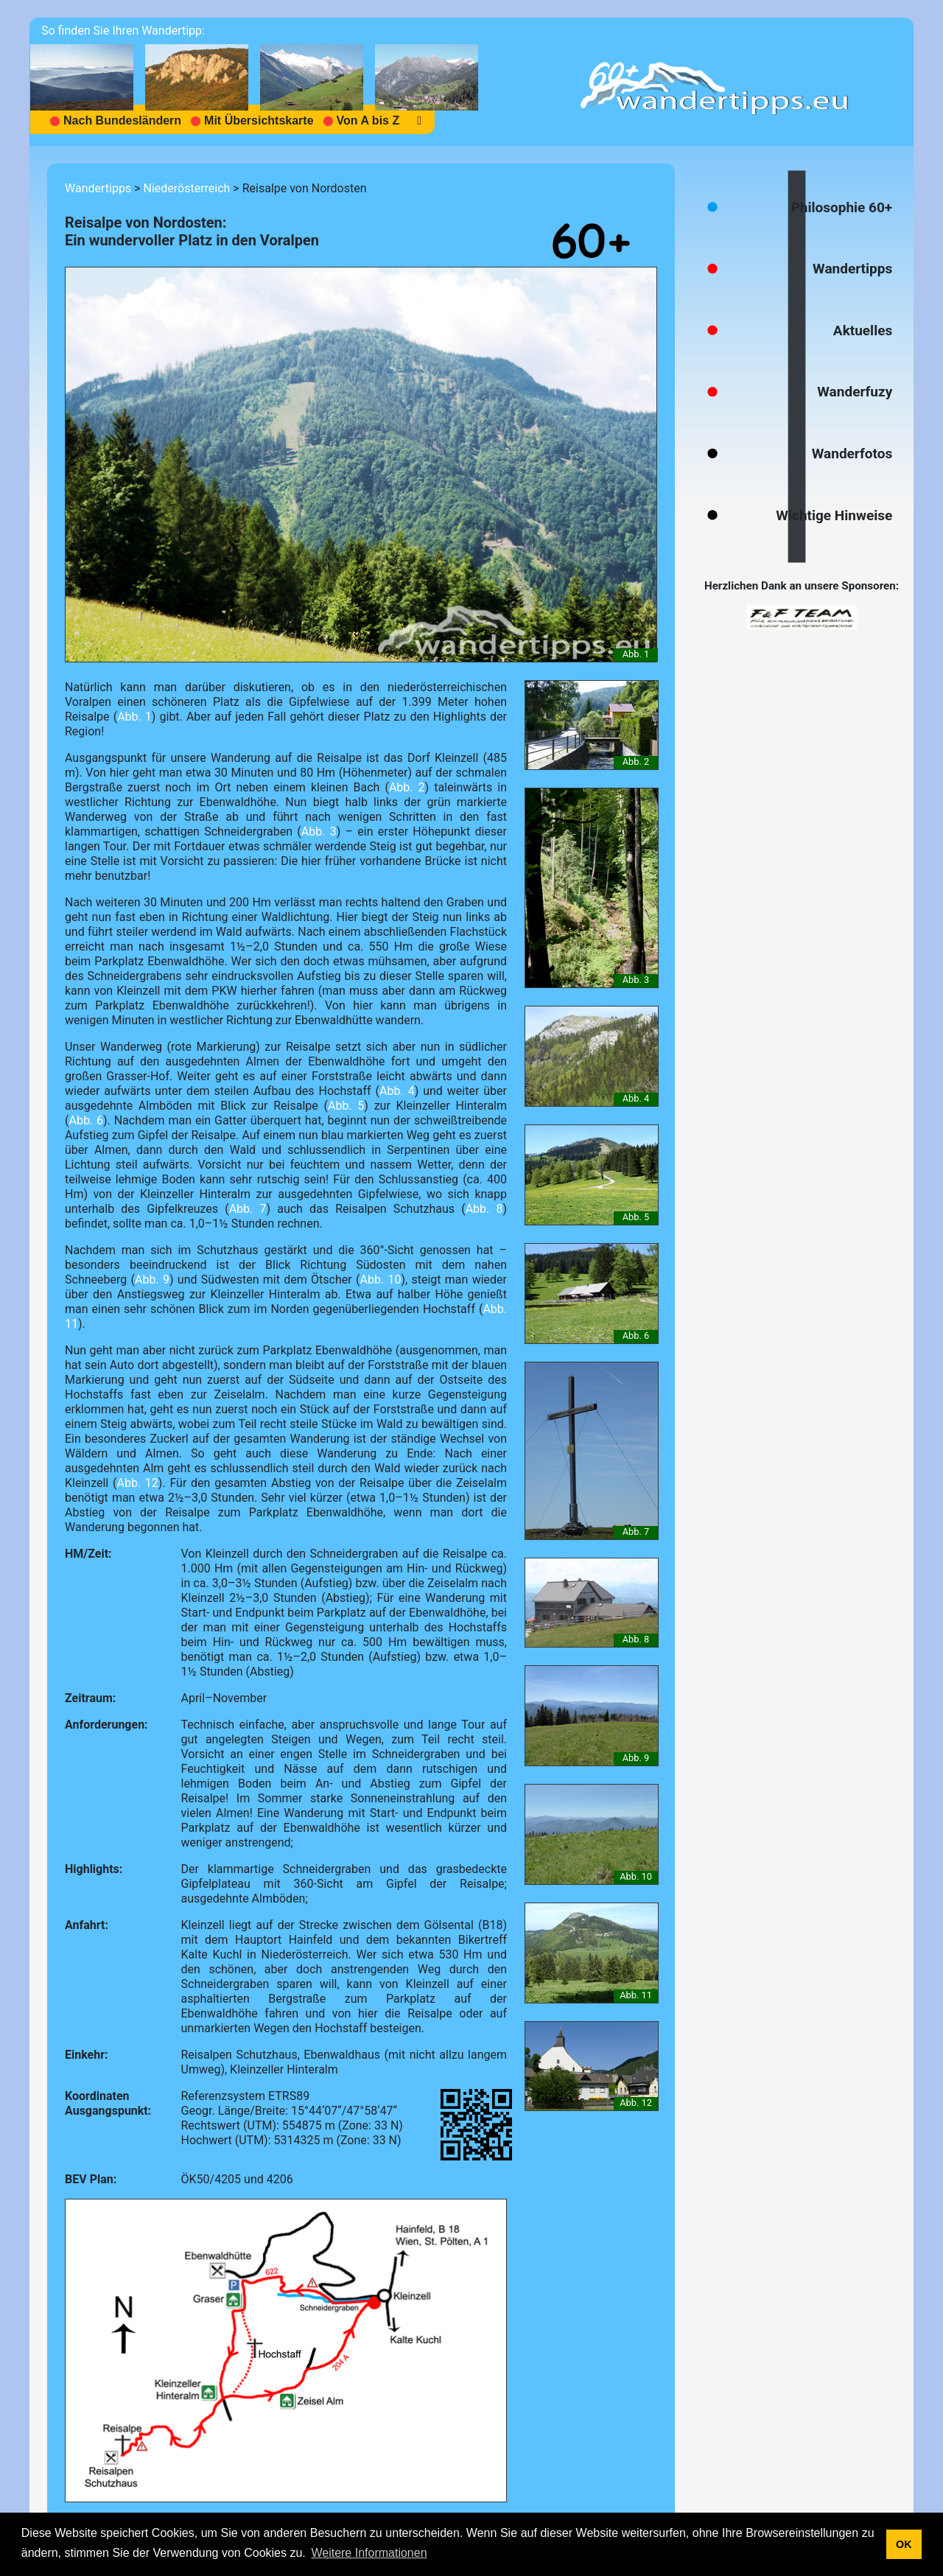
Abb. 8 (484, 1209)
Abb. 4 (397, 1091)
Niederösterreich (186, 188)
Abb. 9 (152, 1280)
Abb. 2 (407, 787)
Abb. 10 (380, 1280)
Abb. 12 (137, 1483)
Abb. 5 (346, 1106)
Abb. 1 (134, 717)
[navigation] (260, 82)
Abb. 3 (319, 832)
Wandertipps (98, 188)
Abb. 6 (86, 1120)
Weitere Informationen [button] (369, 2553)
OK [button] (904, 2544)
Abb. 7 (248, 1209)
